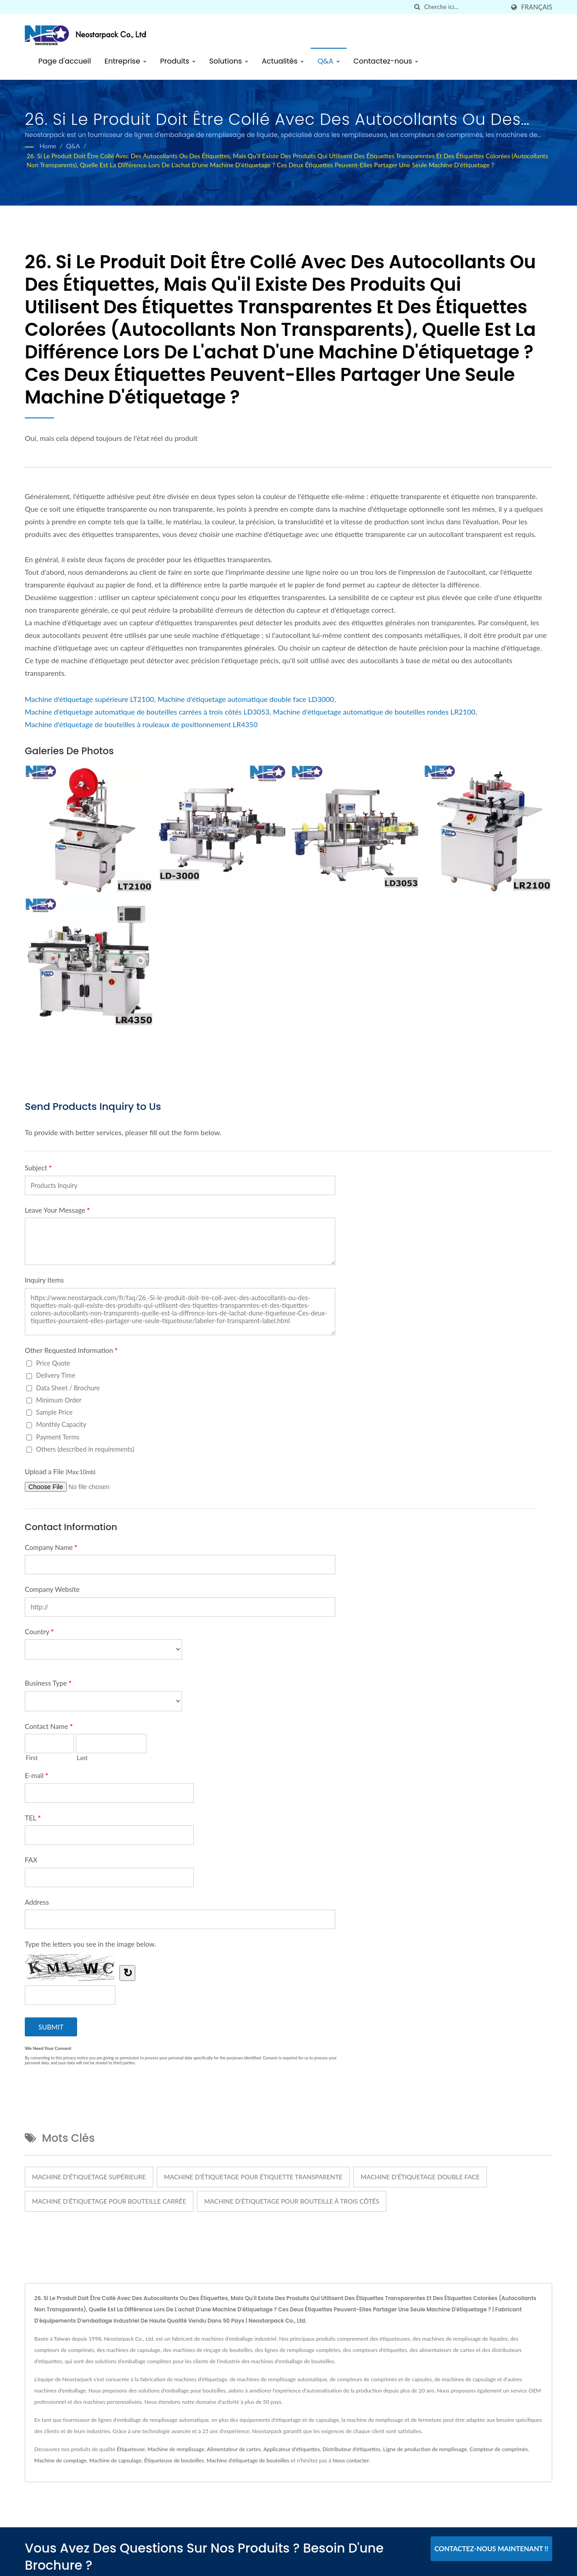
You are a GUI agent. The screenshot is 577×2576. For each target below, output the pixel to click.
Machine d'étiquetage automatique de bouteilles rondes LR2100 (374, 711)
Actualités (283, 61)
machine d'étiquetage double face (420, 2177)
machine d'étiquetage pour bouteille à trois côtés (291, 2201)
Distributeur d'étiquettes (351, 2449)
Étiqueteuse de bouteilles (174, 2460)
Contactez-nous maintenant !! (492, 2548)
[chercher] (417, 7)
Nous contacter (351, 2460)
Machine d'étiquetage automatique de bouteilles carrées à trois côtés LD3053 (147, 711)
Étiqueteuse (131, 2449)
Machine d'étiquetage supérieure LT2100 (89, 699)
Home (48, 146)
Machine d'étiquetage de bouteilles (247, 2460)
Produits (178, 61)
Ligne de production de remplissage (425, 2449)
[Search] (464, 7)
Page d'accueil (64, 61)
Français (536, 7)
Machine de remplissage (175, 2449)
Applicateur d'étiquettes (291, 2449)
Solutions (228, 61)
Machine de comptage (60, 2460)
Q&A (328, 61)
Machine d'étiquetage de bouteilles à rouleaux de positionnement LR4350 (141, 724)
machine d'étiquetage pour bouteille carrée (109, 2201)
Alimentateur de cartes (234, 2449)
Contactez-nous (385, 61)
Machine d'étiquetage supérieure (89, 2177)
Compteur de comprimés (499, 2449)
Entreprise (126, 61)
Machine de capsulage (115, 2460)
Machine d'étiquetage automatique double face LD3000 (246, 699)
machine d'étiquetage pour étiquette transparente (253, 2177)
